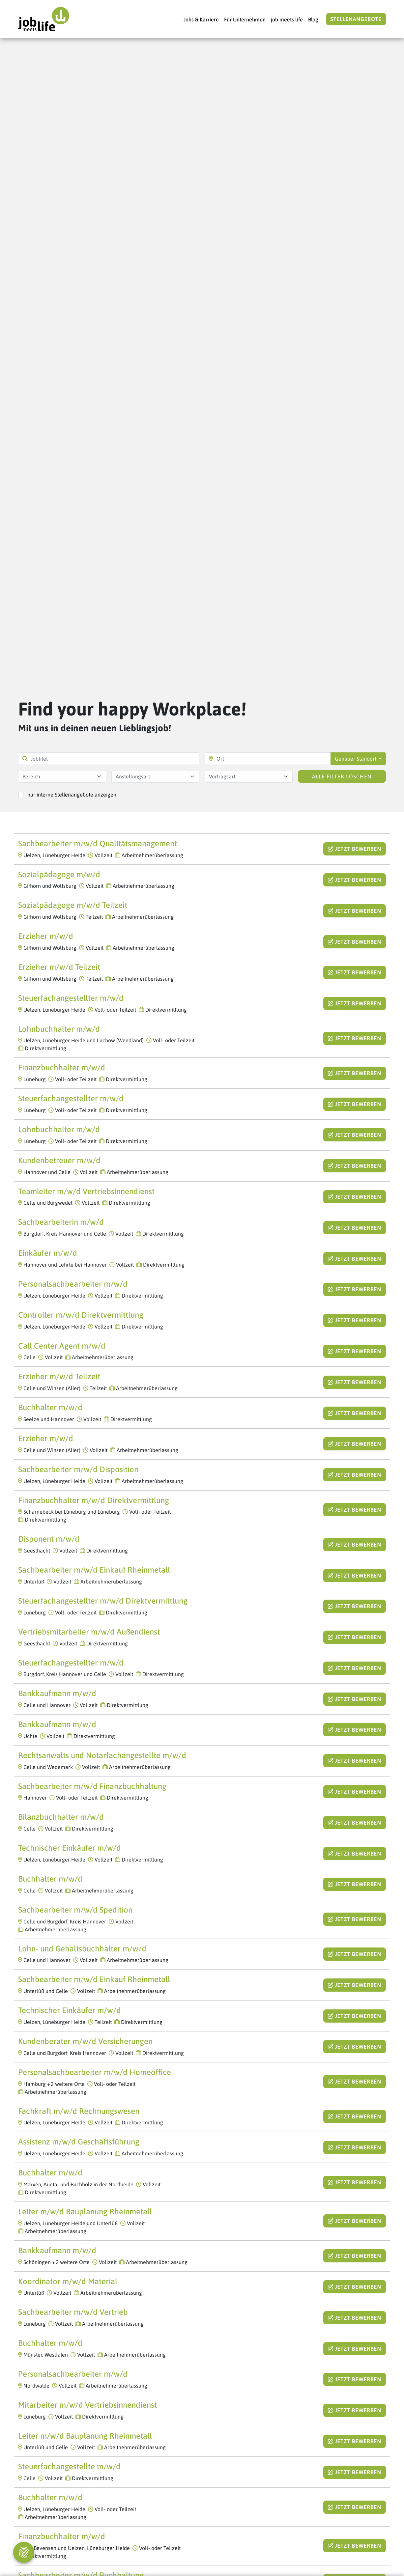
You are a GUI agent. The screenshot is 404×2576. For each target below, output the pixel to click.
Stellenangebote (356, 19)
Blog (313, 19)
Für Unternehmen (245, 19)
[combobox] (62, 776)
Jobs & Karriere (201, 19)
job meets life (287, 19)
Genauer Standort (356, 759)
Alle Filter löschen (342, 776)
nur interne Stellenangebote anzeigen (71, 795)
